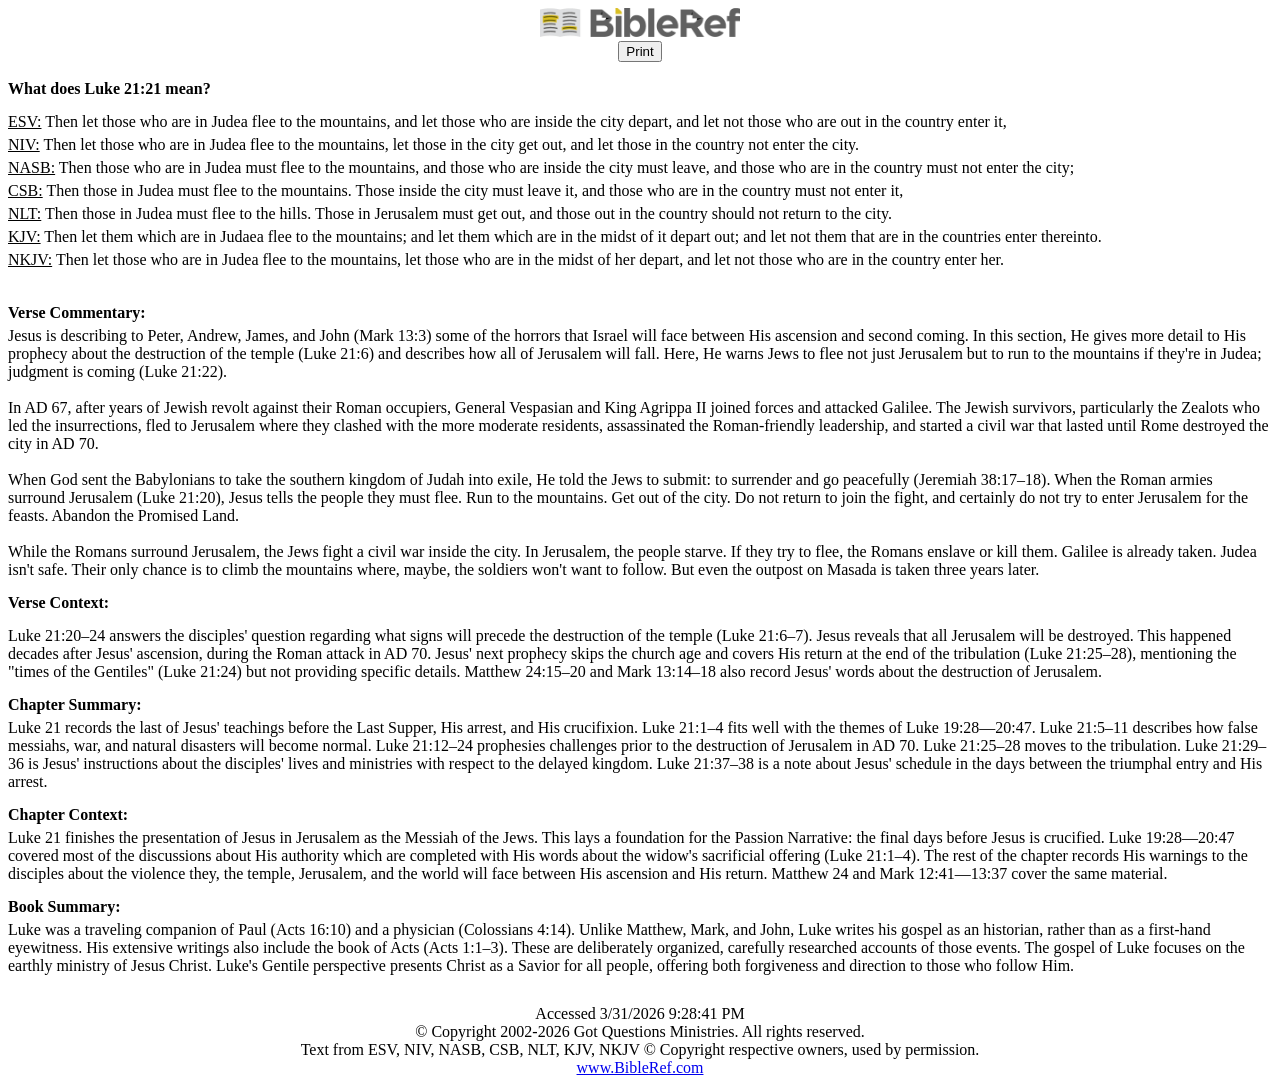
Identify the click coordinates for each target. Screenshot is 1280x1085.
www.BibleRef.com (640, 1067)
